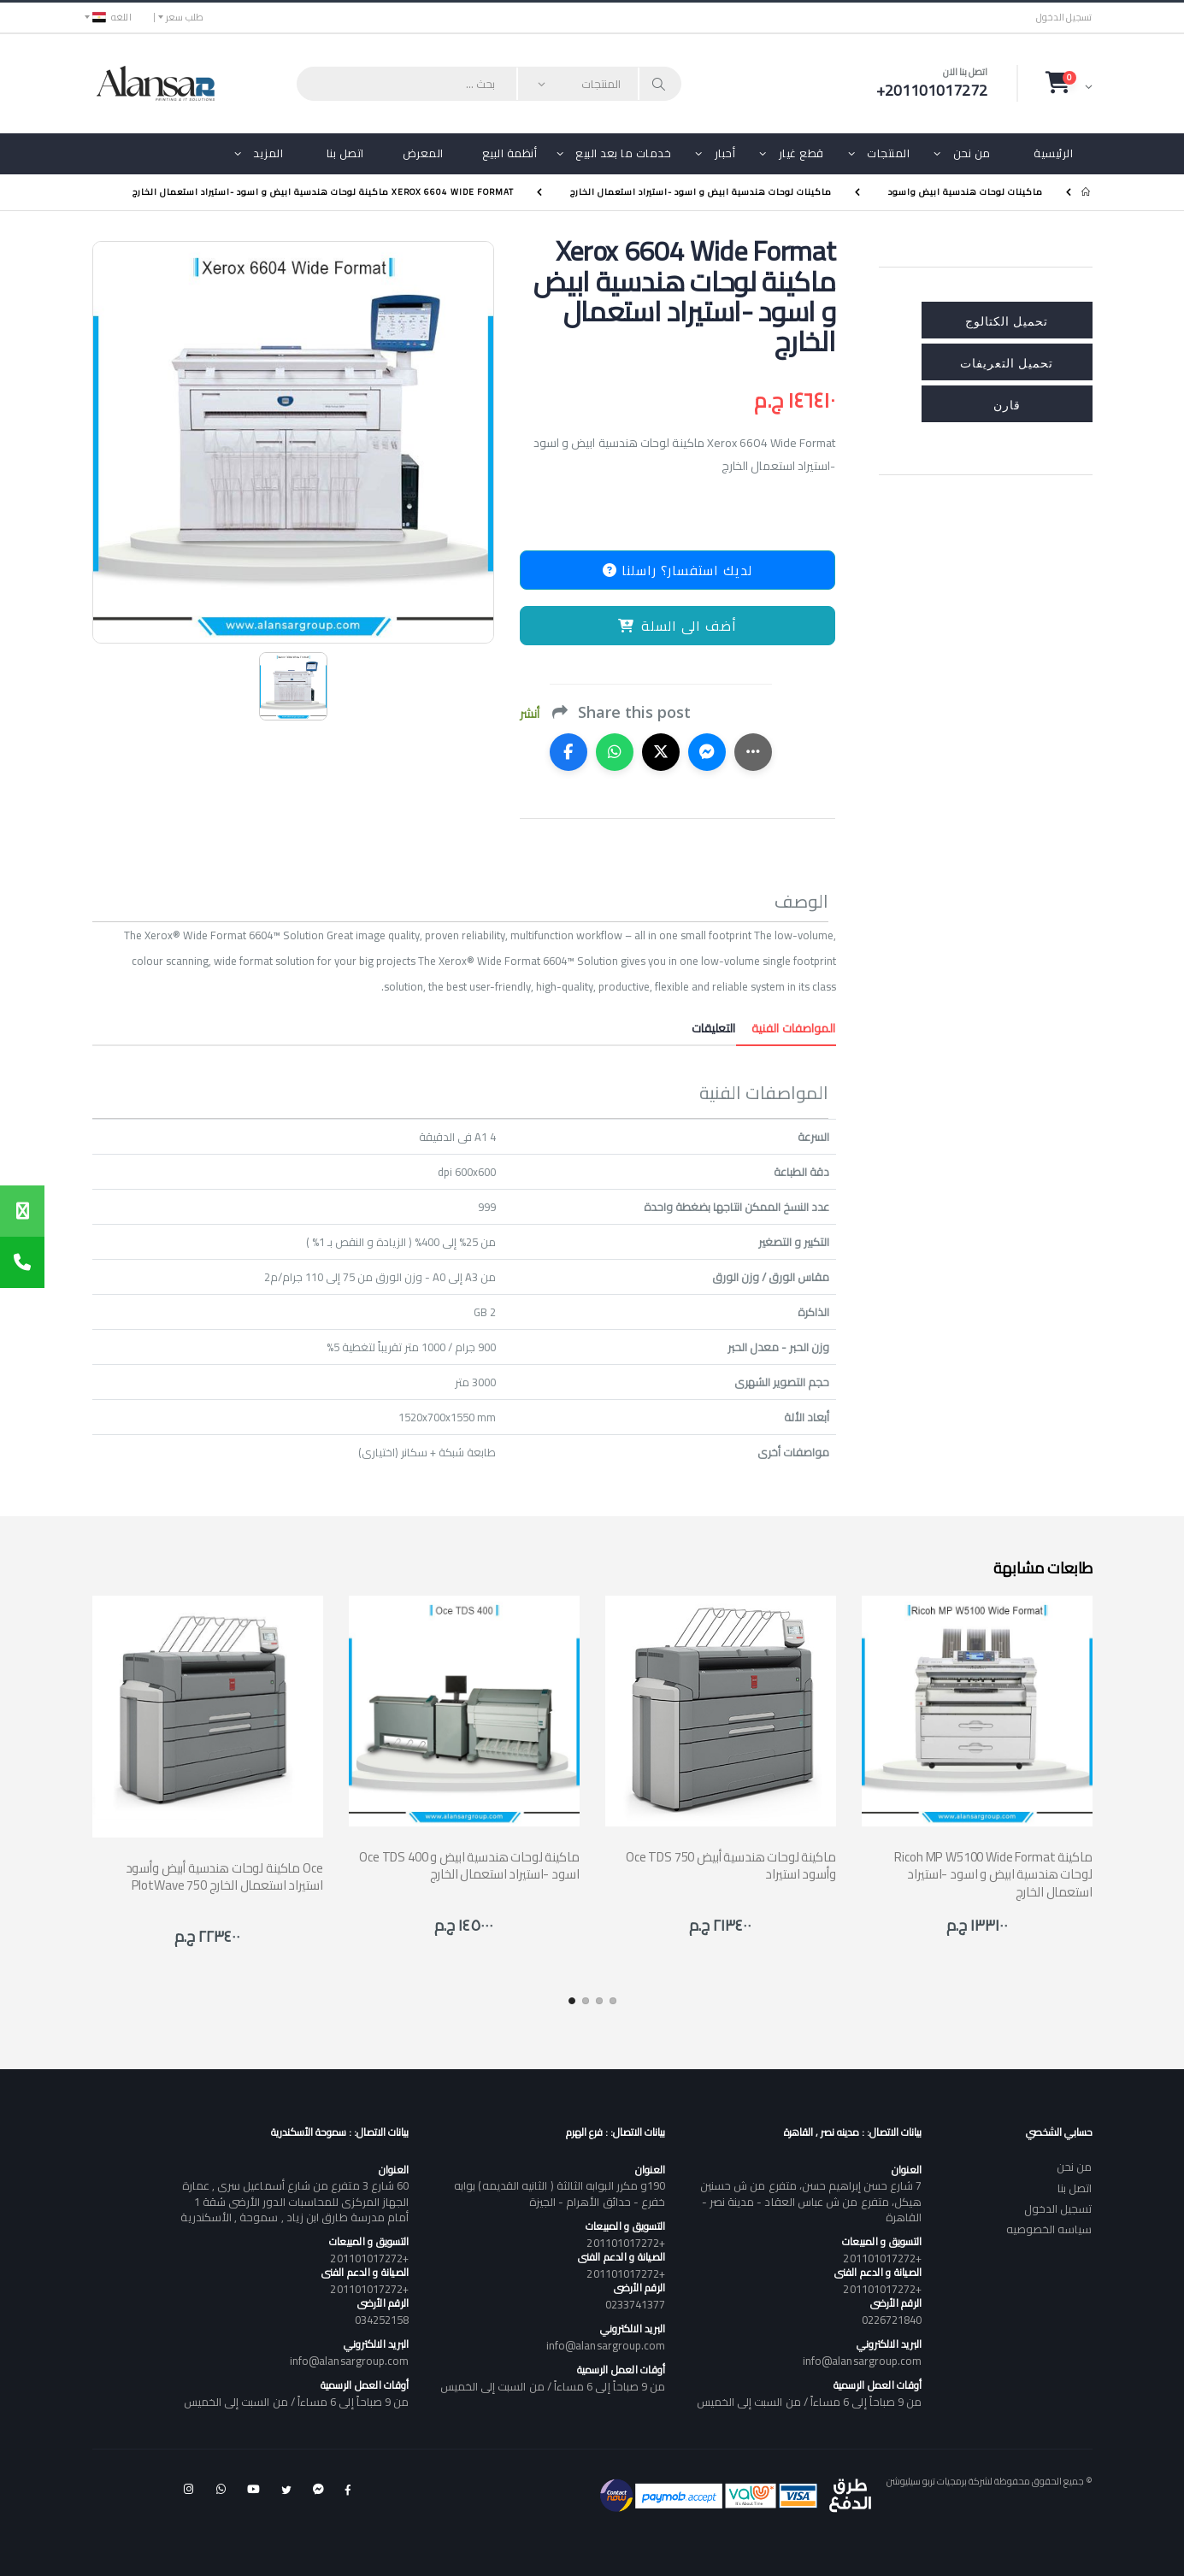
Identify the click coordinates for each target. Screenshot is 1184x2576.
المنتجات (888, 153)
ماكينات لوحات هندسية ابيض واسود (965, 192)
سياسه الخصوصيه (1049, 2229)
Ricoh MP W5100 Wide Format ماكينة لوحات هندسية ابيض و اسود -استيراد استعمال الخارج (993, 1874)
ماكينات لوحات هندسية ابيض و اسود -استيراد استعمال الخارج (701, 192)
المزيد (268, 153)
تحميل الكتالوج (1006, 320)
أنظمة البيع (510, 153)
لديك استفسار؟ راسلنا (677, 570)
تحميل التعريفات (1006, 362)
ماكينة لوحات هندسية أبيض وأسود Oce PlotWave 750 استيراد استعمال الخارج (224, 1876)
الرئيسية (1053, 153)
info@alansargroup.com (862, 2360)
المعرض (423, 153)
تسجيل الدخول (1064, 17)
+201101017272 (882, 2258)
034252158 (382, 2319)
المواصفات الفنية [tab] (786, 1028)
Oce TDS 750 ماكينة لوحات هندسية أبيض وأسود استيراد (731, 1865)
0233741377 (635, 2304)
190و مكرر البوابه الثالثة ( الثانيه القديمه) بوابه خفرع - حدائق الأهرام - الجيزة (559, 2193)
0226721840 (892, 2319)
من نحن (972, 153)
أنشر (529, 714)
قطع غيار (801, 153)
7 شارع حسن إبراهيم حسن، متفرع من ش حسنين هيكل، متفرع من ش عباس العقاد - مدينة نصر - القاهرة (811, 2200)
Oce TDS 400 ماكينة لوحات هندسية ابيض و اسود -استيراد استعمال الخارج (469, 1865)
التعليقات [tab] (714, 1028)
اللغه (112, 17)
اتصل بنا (345, 153)
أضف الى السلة (677, 625)
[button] (1069, 83)
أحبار (725, 153)
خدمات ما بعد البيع (623, 153)
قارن (1007, 404)
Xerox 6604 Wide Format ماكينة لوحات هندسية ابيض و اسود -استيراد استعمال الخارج (323, 192)
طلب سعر (185, 17)
